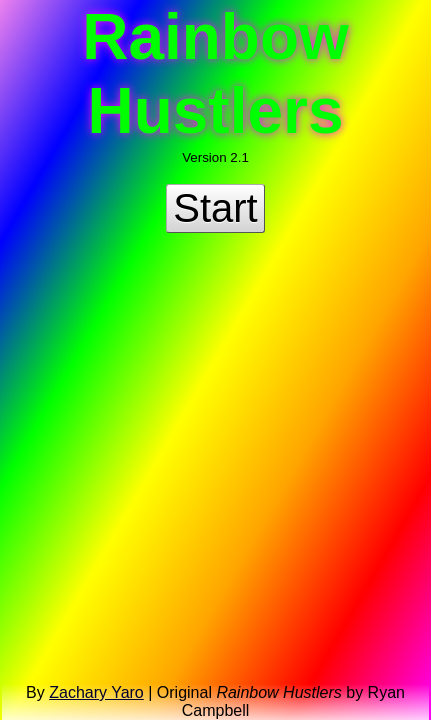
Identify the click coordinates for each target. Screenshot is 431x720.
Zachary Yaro (96, 692)
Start (215, 208)
